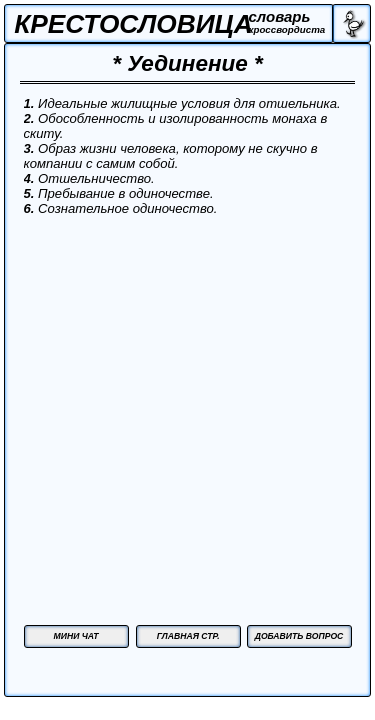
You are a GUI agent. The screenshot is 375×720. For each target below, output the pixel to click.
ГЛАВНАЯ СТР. (188, 636)
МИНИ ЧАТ (76, 636)
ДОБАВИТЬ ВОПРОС (299, 636)
